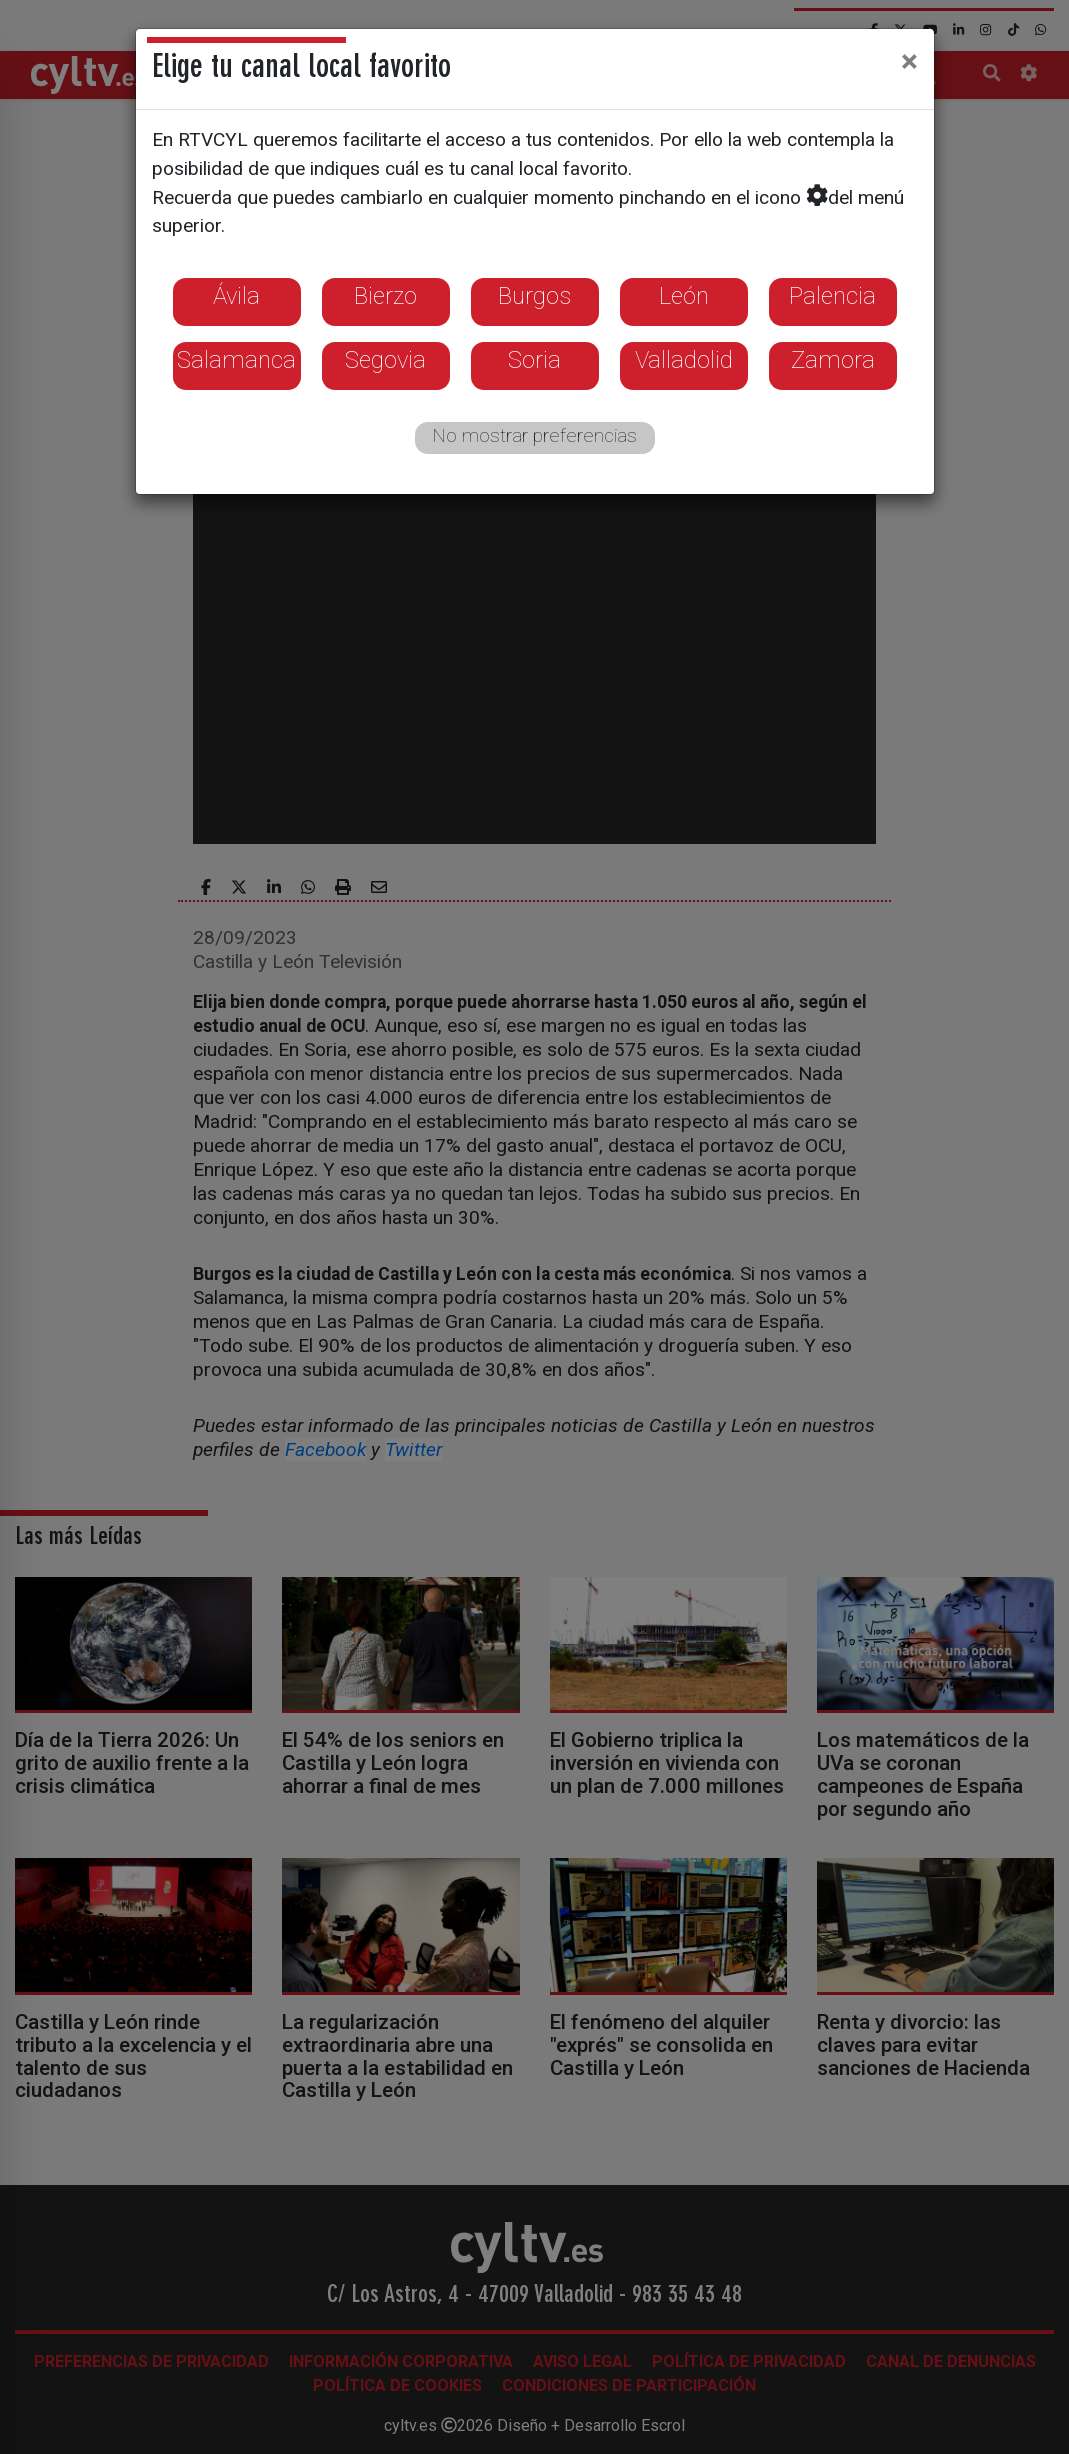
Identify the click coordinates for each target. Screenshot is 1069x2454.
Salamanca (236, 360)
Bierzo (385, 296)
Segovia (385, 360)
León (684, 296)
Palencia (832, 296)
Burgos (534, 296)
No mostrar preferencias (534, 435)
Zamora (833, 360)
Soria (534, 360)
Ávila (236, 296)
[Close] (909, 61)
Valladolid (684, 360)
